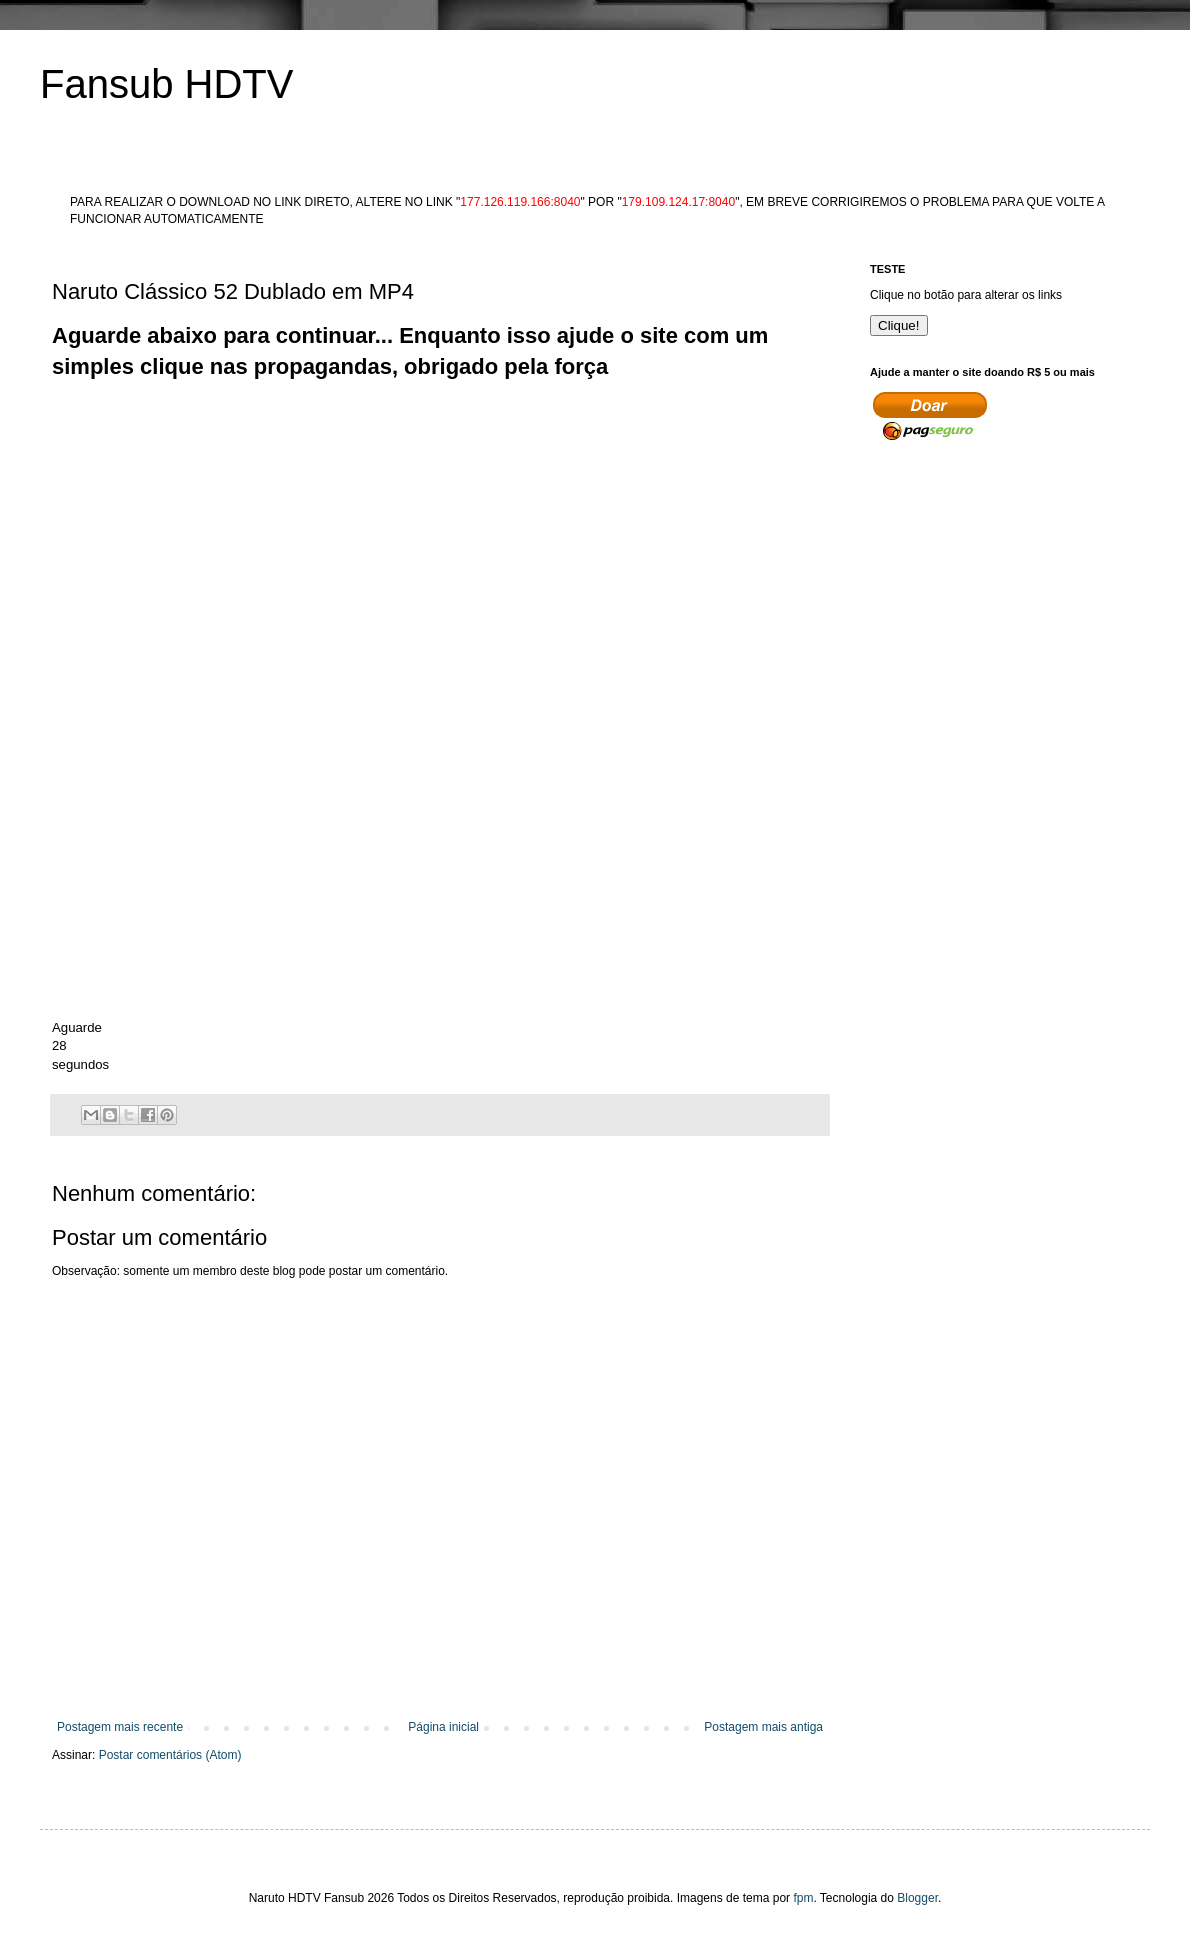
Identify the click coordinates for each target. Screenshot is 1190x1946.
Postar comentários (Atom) (170, 1755)
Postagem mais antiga (763, 1727)
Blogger (917, 1898)
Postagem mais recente (120, 1727)
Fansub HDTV (166, 84)
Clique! (899, 325)
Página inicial (443, 1727)
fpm (803, 1898)
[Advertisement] (187, 570)
